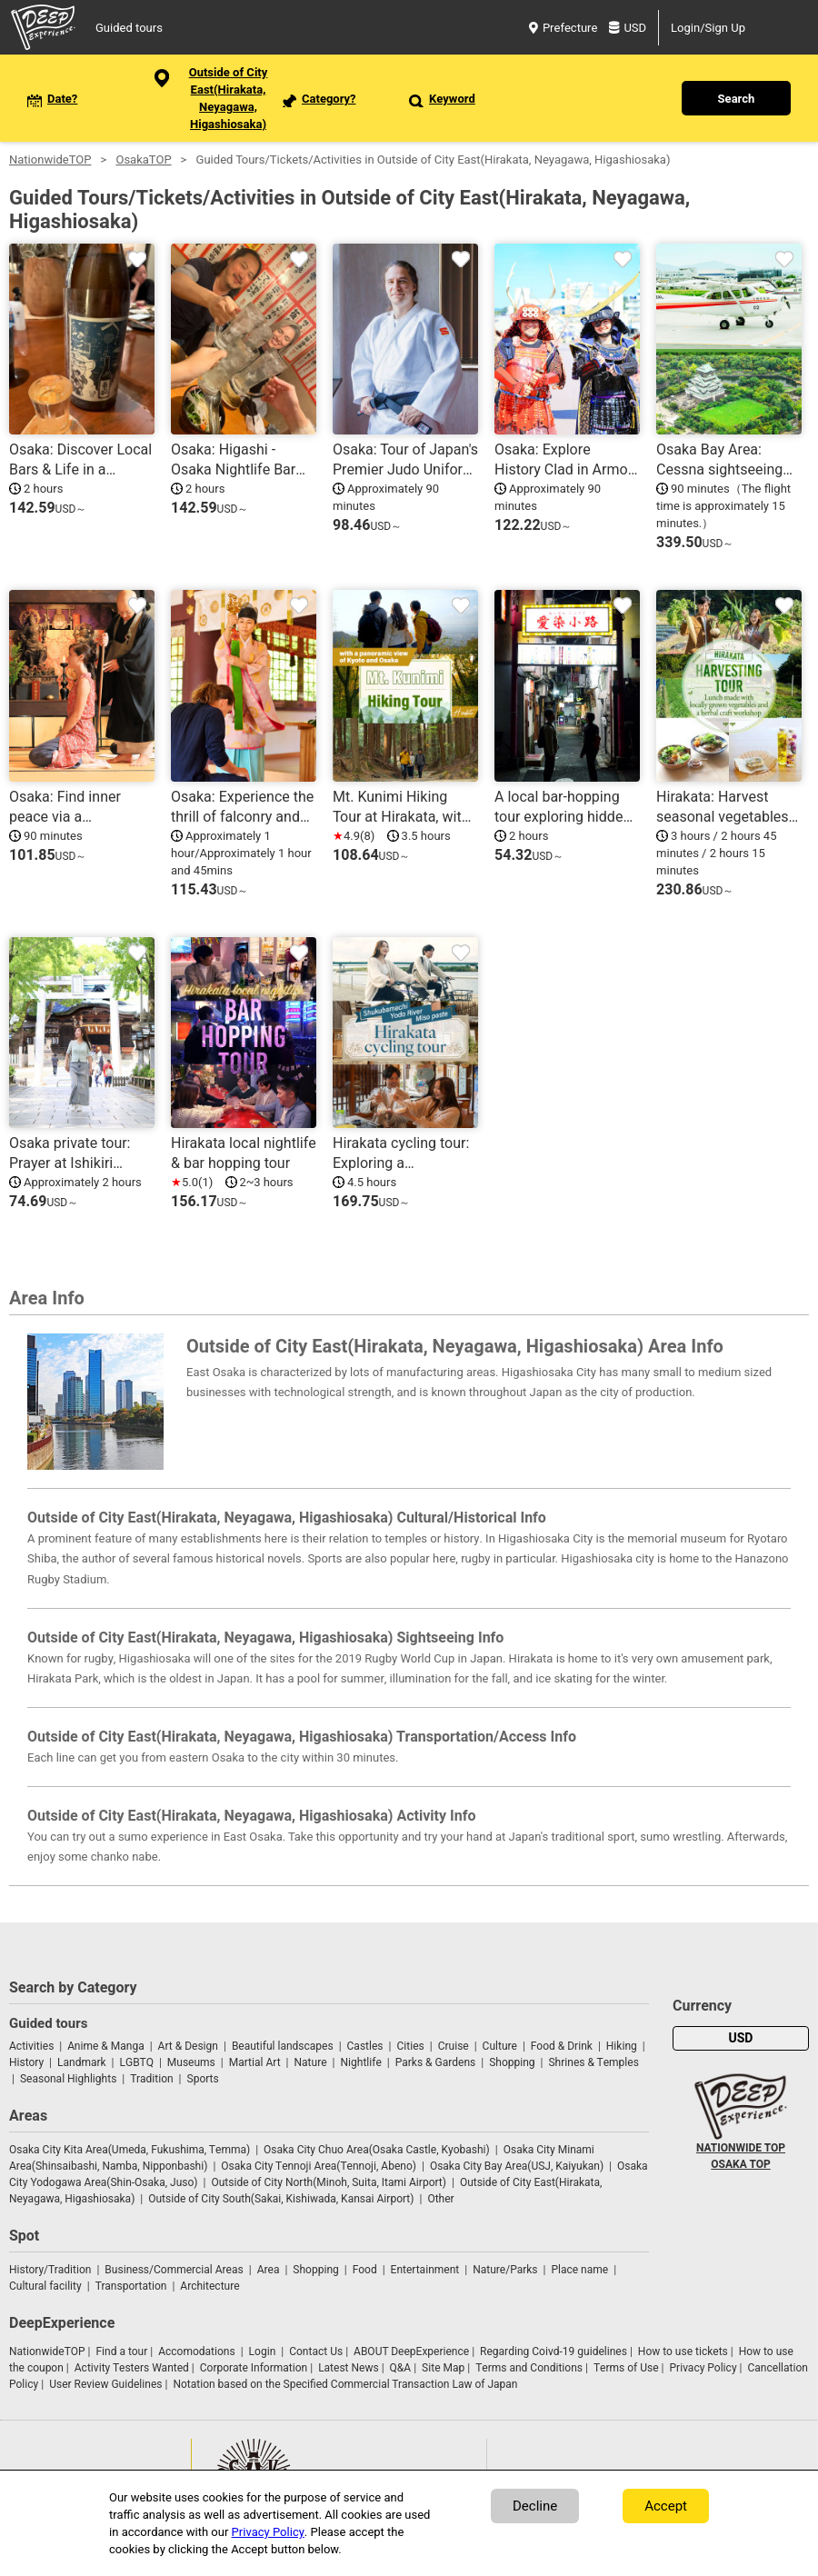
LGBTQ (137, 2062)
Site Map (443, 2368)
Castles (365, 2046)
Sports (203, 2079)
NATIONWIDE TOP (740, 2148)
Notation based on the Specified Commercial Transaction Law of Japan (345, 2384)
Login (262, 2351)
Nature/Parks (505, 2269)
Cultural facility (45, 2286)
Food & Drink (562, 2046)
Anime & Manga (105, 2046)
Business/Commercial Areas (174, 2269)
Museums (191, 2062)
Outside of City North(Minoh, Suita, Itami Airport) (328, 2182)
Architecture (209, 2286)
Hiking (621, 2046)
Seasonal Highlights (68, 2079)
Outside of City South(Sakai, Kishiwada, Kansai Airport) (281, 2199)
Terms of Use (626, 2368)
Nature (310, 2062)
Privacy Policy (702, 2368)
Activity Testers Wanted (132, 2368)
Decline (535, 2506)
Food (365, 2269)
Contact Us (316, 2351)
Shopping (511, 2062)
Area (268, 2269)
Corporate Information (253, 2368)
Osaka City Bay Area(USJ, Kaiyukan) (517, 2166)
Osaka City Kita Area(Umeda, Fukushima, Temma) (129, 2150)
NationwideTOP (50, 159)
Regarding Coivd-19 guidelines (553, 2351)
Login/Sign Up (708, 27)
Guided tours (129, 27)
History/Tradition (50, 2269)
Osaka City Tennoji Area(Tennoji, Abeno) (318, 2166)
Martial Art (255, 2062)
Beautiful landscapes (283, 2046)
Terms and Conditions (529, 2368)
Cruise (453, 2046)
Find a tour (121, 2351)
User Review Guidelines (105, 2384)
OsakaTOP (143, 159)
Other (440, 2199)
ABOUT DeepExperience (411, 2351)
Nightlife (360, 2062)
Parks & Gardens (435, 2062)
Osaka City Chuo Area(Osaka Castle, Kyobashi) (377, 2150)
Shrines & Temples (593, 2062)
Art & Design (188, 2046)
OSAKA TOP (740, 2164)
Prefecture (563, 27)
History (26, 2062)
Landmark (81, 2062)
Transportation (131, 2286)
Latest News (348, 2368)
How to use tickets (683, 2351)
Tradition (151, 2079)
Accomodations (196, 2351)
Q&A (401, 2368)
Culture (500, 2046)
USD (627, 27)
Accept (665, 2506)
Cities (410, 2046)
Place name (581, 2269)
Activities (31, 2046)
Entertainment (425, 2269)
